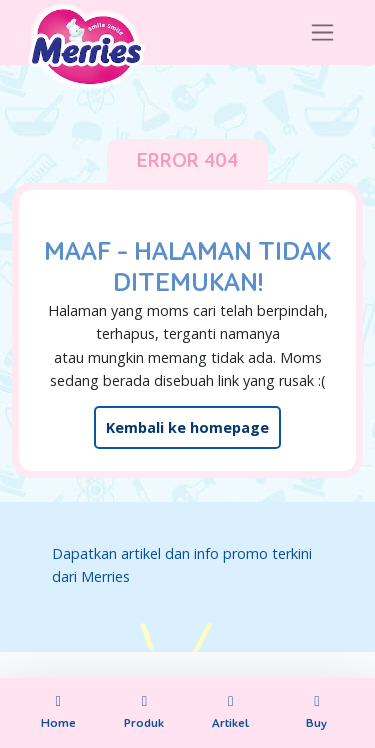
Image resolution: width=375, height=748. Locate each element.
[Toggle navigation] (322, 32)
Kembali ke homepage (187, 427)
